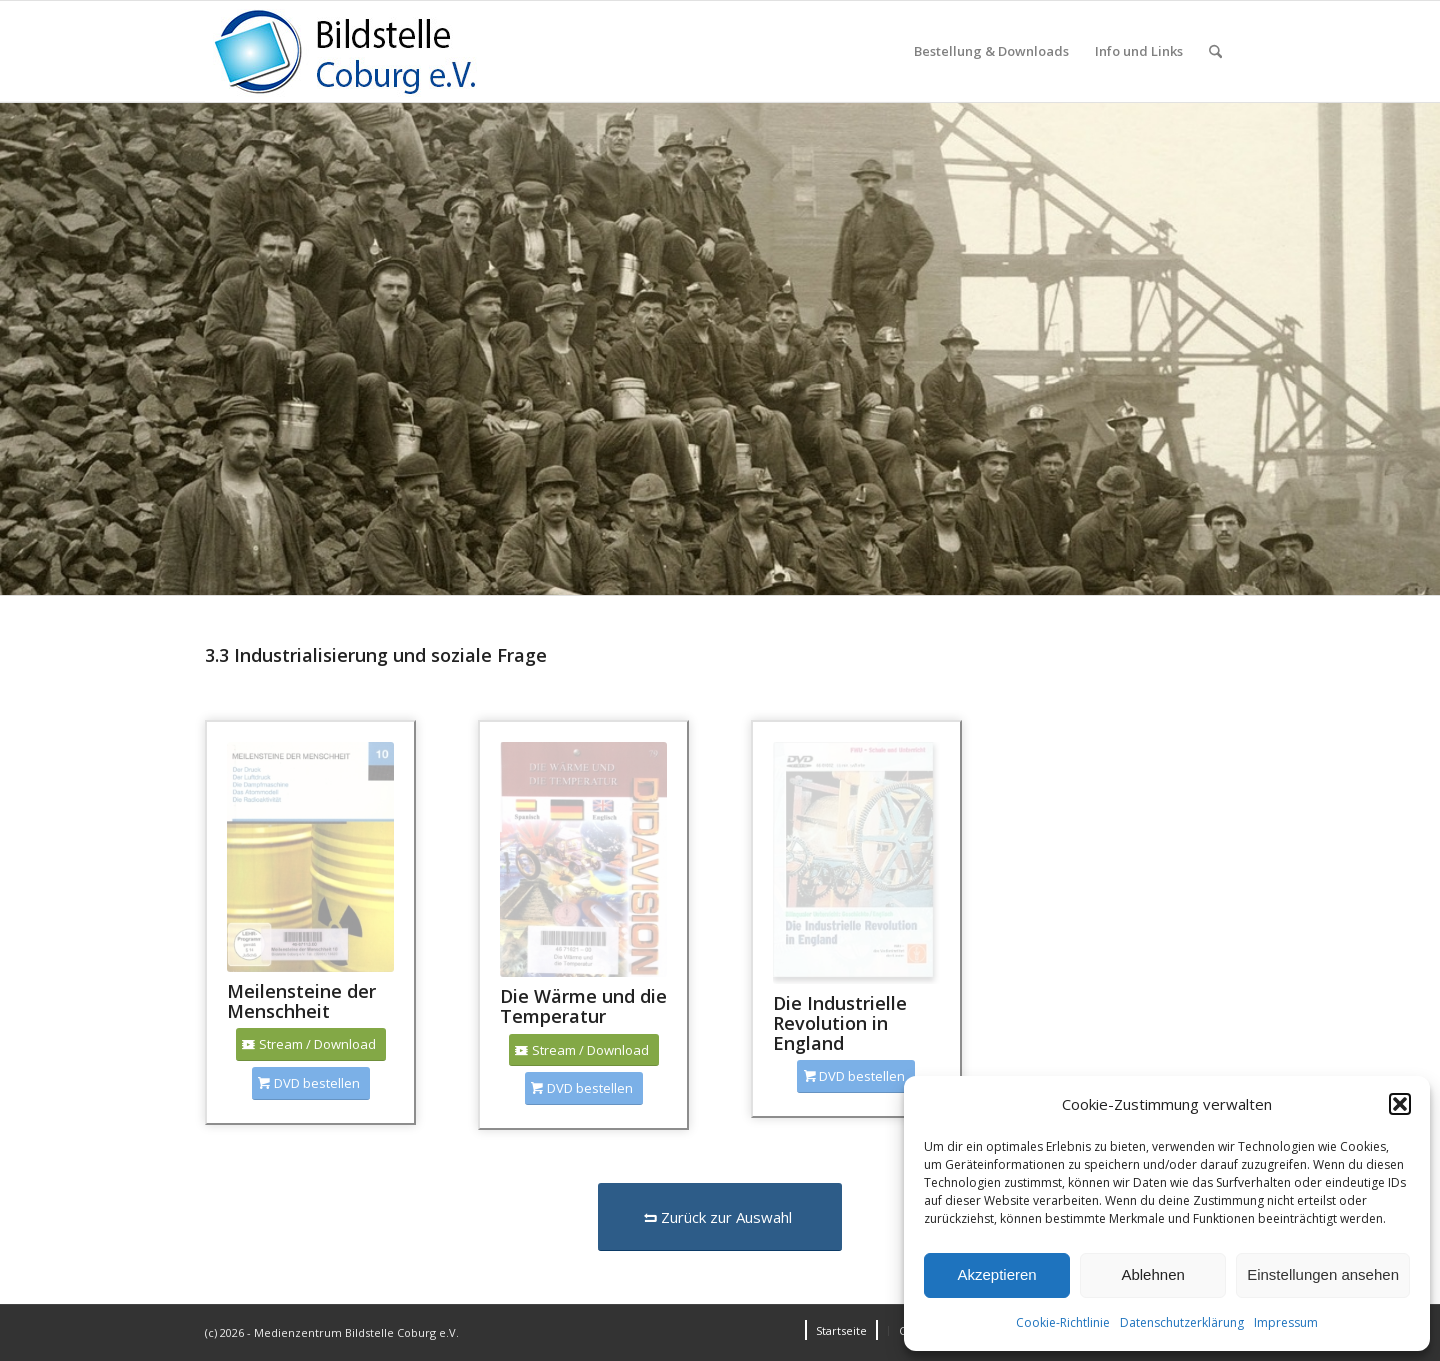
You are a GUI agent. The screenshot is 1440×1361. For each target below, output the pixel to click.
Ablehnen (1152, 1274)
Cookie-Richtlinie (1063, 1322)
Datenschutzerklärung (1182, 1322)
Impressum (1286, 1322)
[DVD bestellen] (311, 1083)
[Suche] (1215, 51)
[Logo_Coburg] (370, 51)
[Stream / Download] (311, 1044)
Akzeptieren (996, 1274)
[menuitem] (991, 51)
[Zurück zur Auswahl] (720, 1217)
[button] (1400, 1104)
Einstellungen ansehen (1323, 1274)
